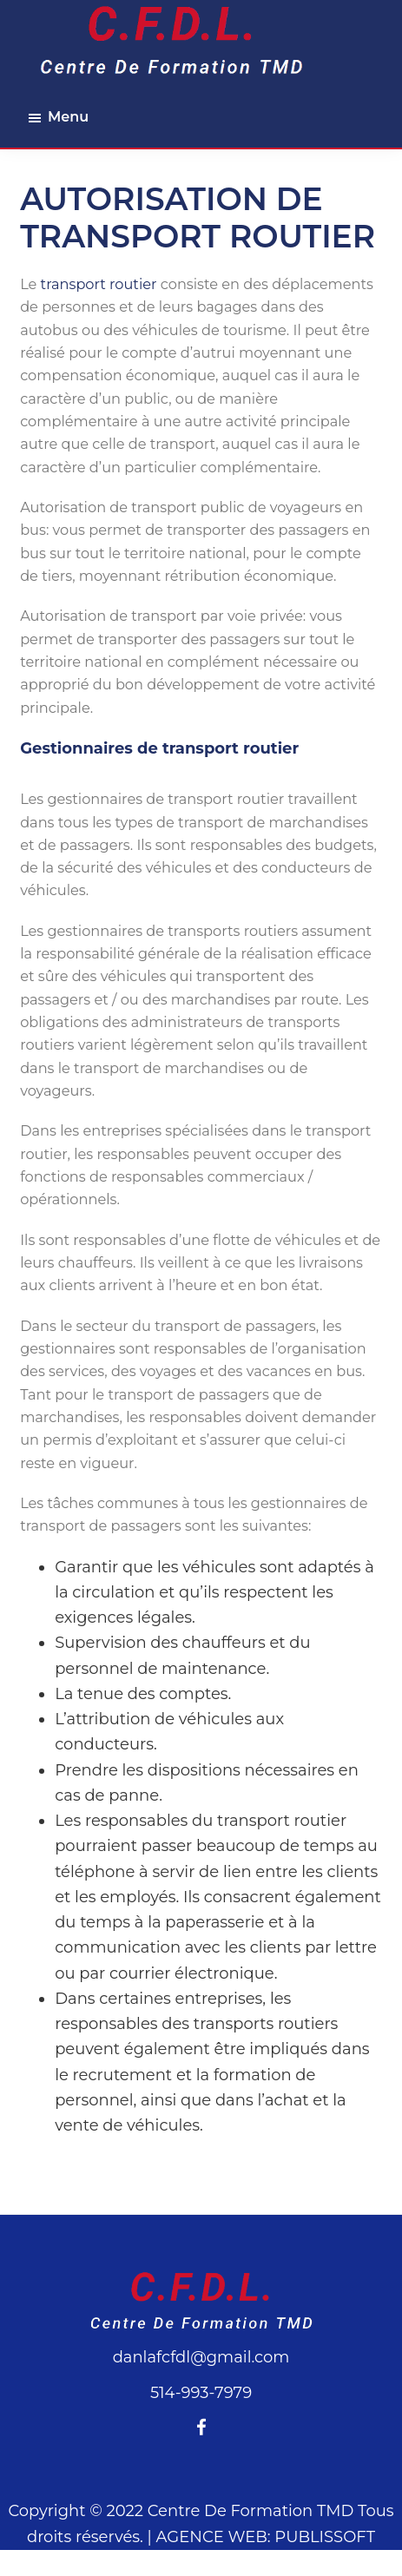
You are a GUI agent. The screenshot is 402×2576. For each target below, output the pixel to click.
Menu (68, 117)
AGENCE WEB (211, 2536)
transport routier (99, 284)
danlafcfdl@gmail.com (201, 2357)
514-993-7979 (201, 2392)
